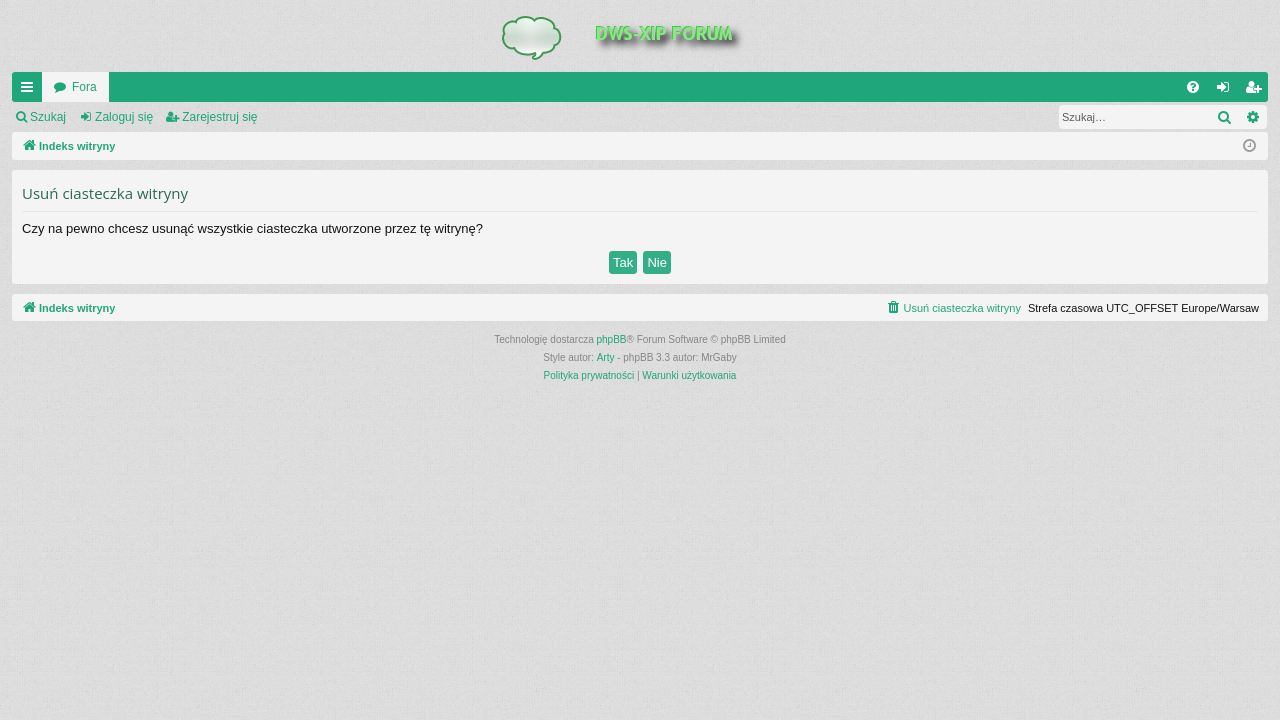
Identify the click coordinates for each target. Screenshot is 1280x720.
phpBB (612, 339)
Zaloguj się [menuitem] (1227, 91)
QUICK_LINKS (31, 91)
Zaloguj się (124, 117)
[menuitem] (1193, 87)
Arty (606, 357)
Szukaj (48, 117)
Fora (84, 87)
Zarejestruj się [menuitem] (1257, 91)
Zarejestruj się (219, 117)
